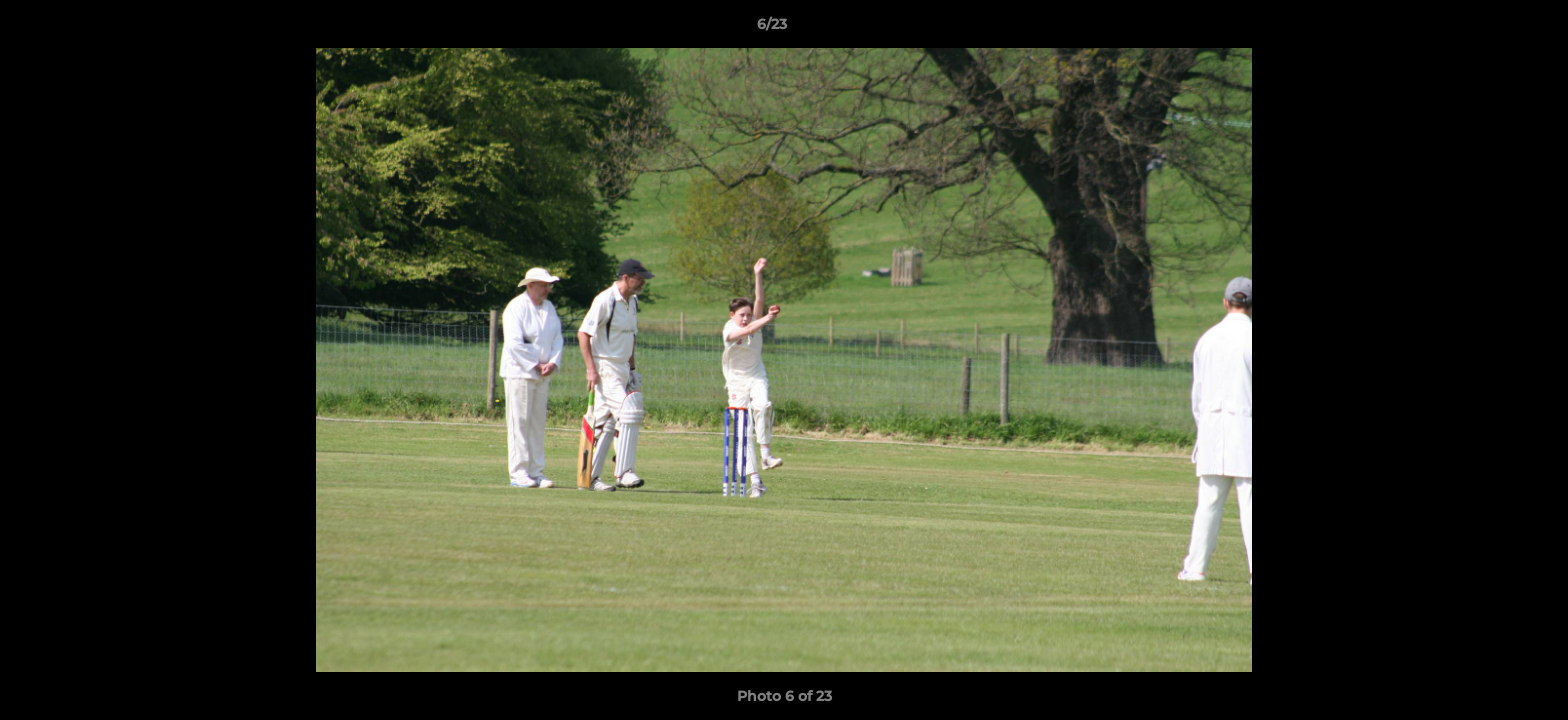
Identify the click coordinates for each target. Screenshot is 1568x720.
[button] (1484, 29)
